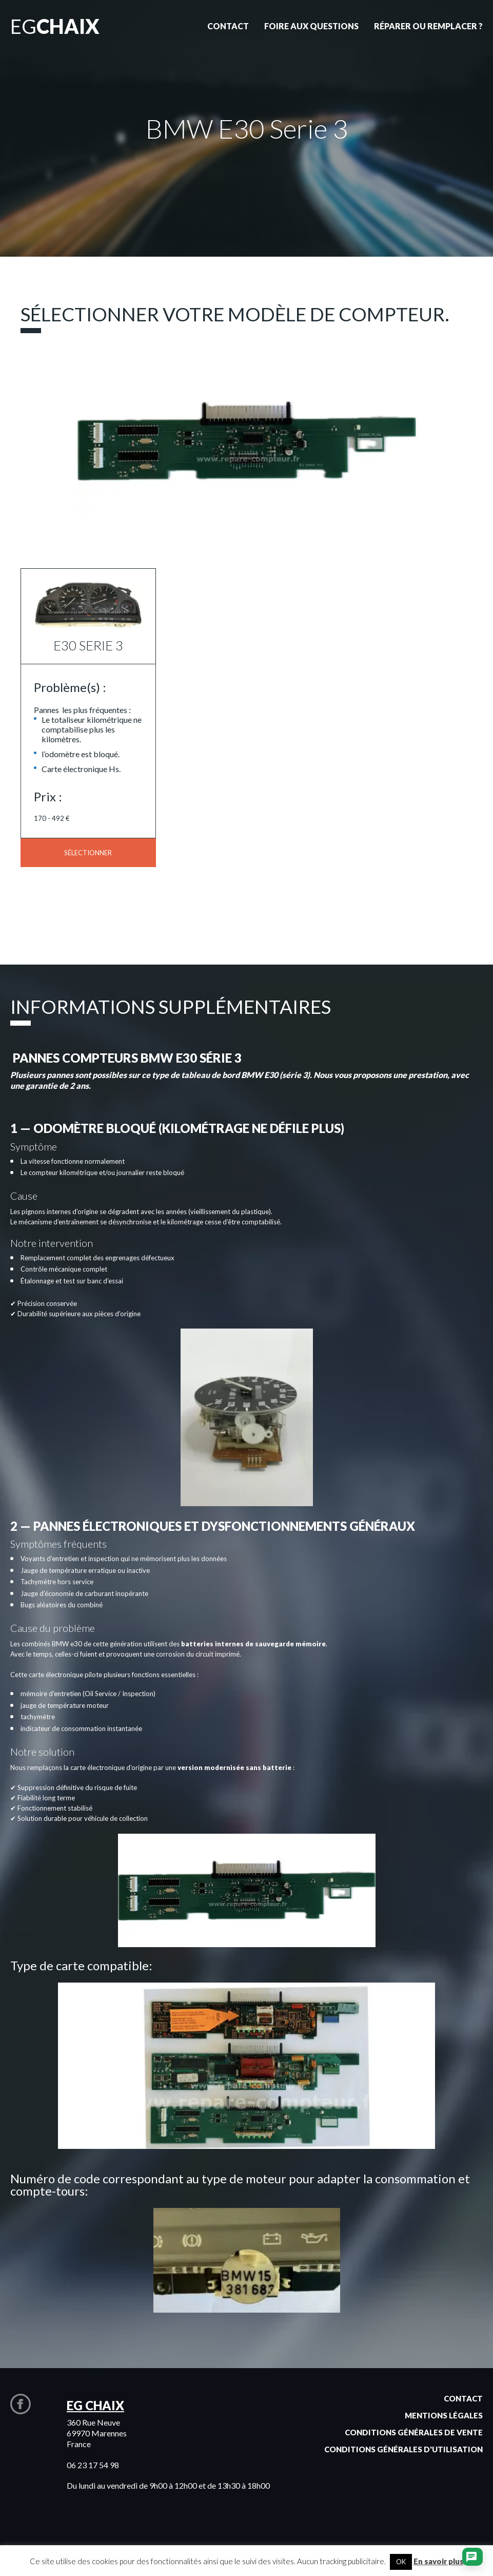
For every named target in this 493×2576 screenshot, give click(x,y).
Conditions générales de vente (414, 2432)
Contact (463, 2398)
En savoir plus (438, 2561)
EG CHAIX (95, 2405)
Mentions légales (444, 2415)
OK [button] (401, 2562)
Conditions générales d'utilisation (403, 2449)
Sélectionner (88, 853)
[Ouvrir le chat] (471, 2558)
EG (55, 26)
